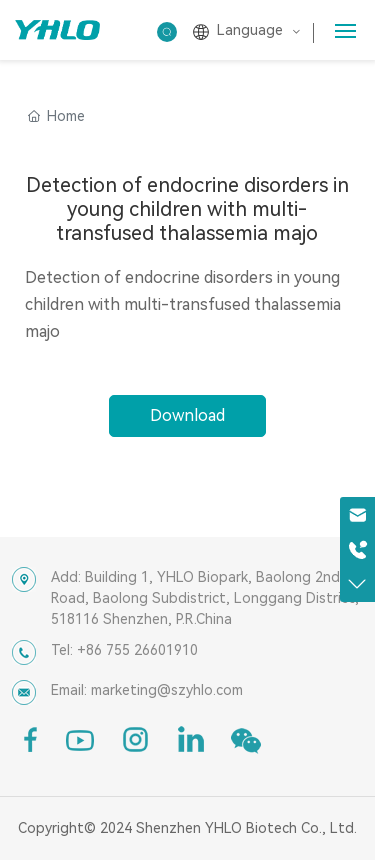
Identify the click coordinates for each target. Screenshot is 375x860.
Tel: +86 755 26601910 (124, 650)
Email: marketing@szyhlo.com (147, 690)
